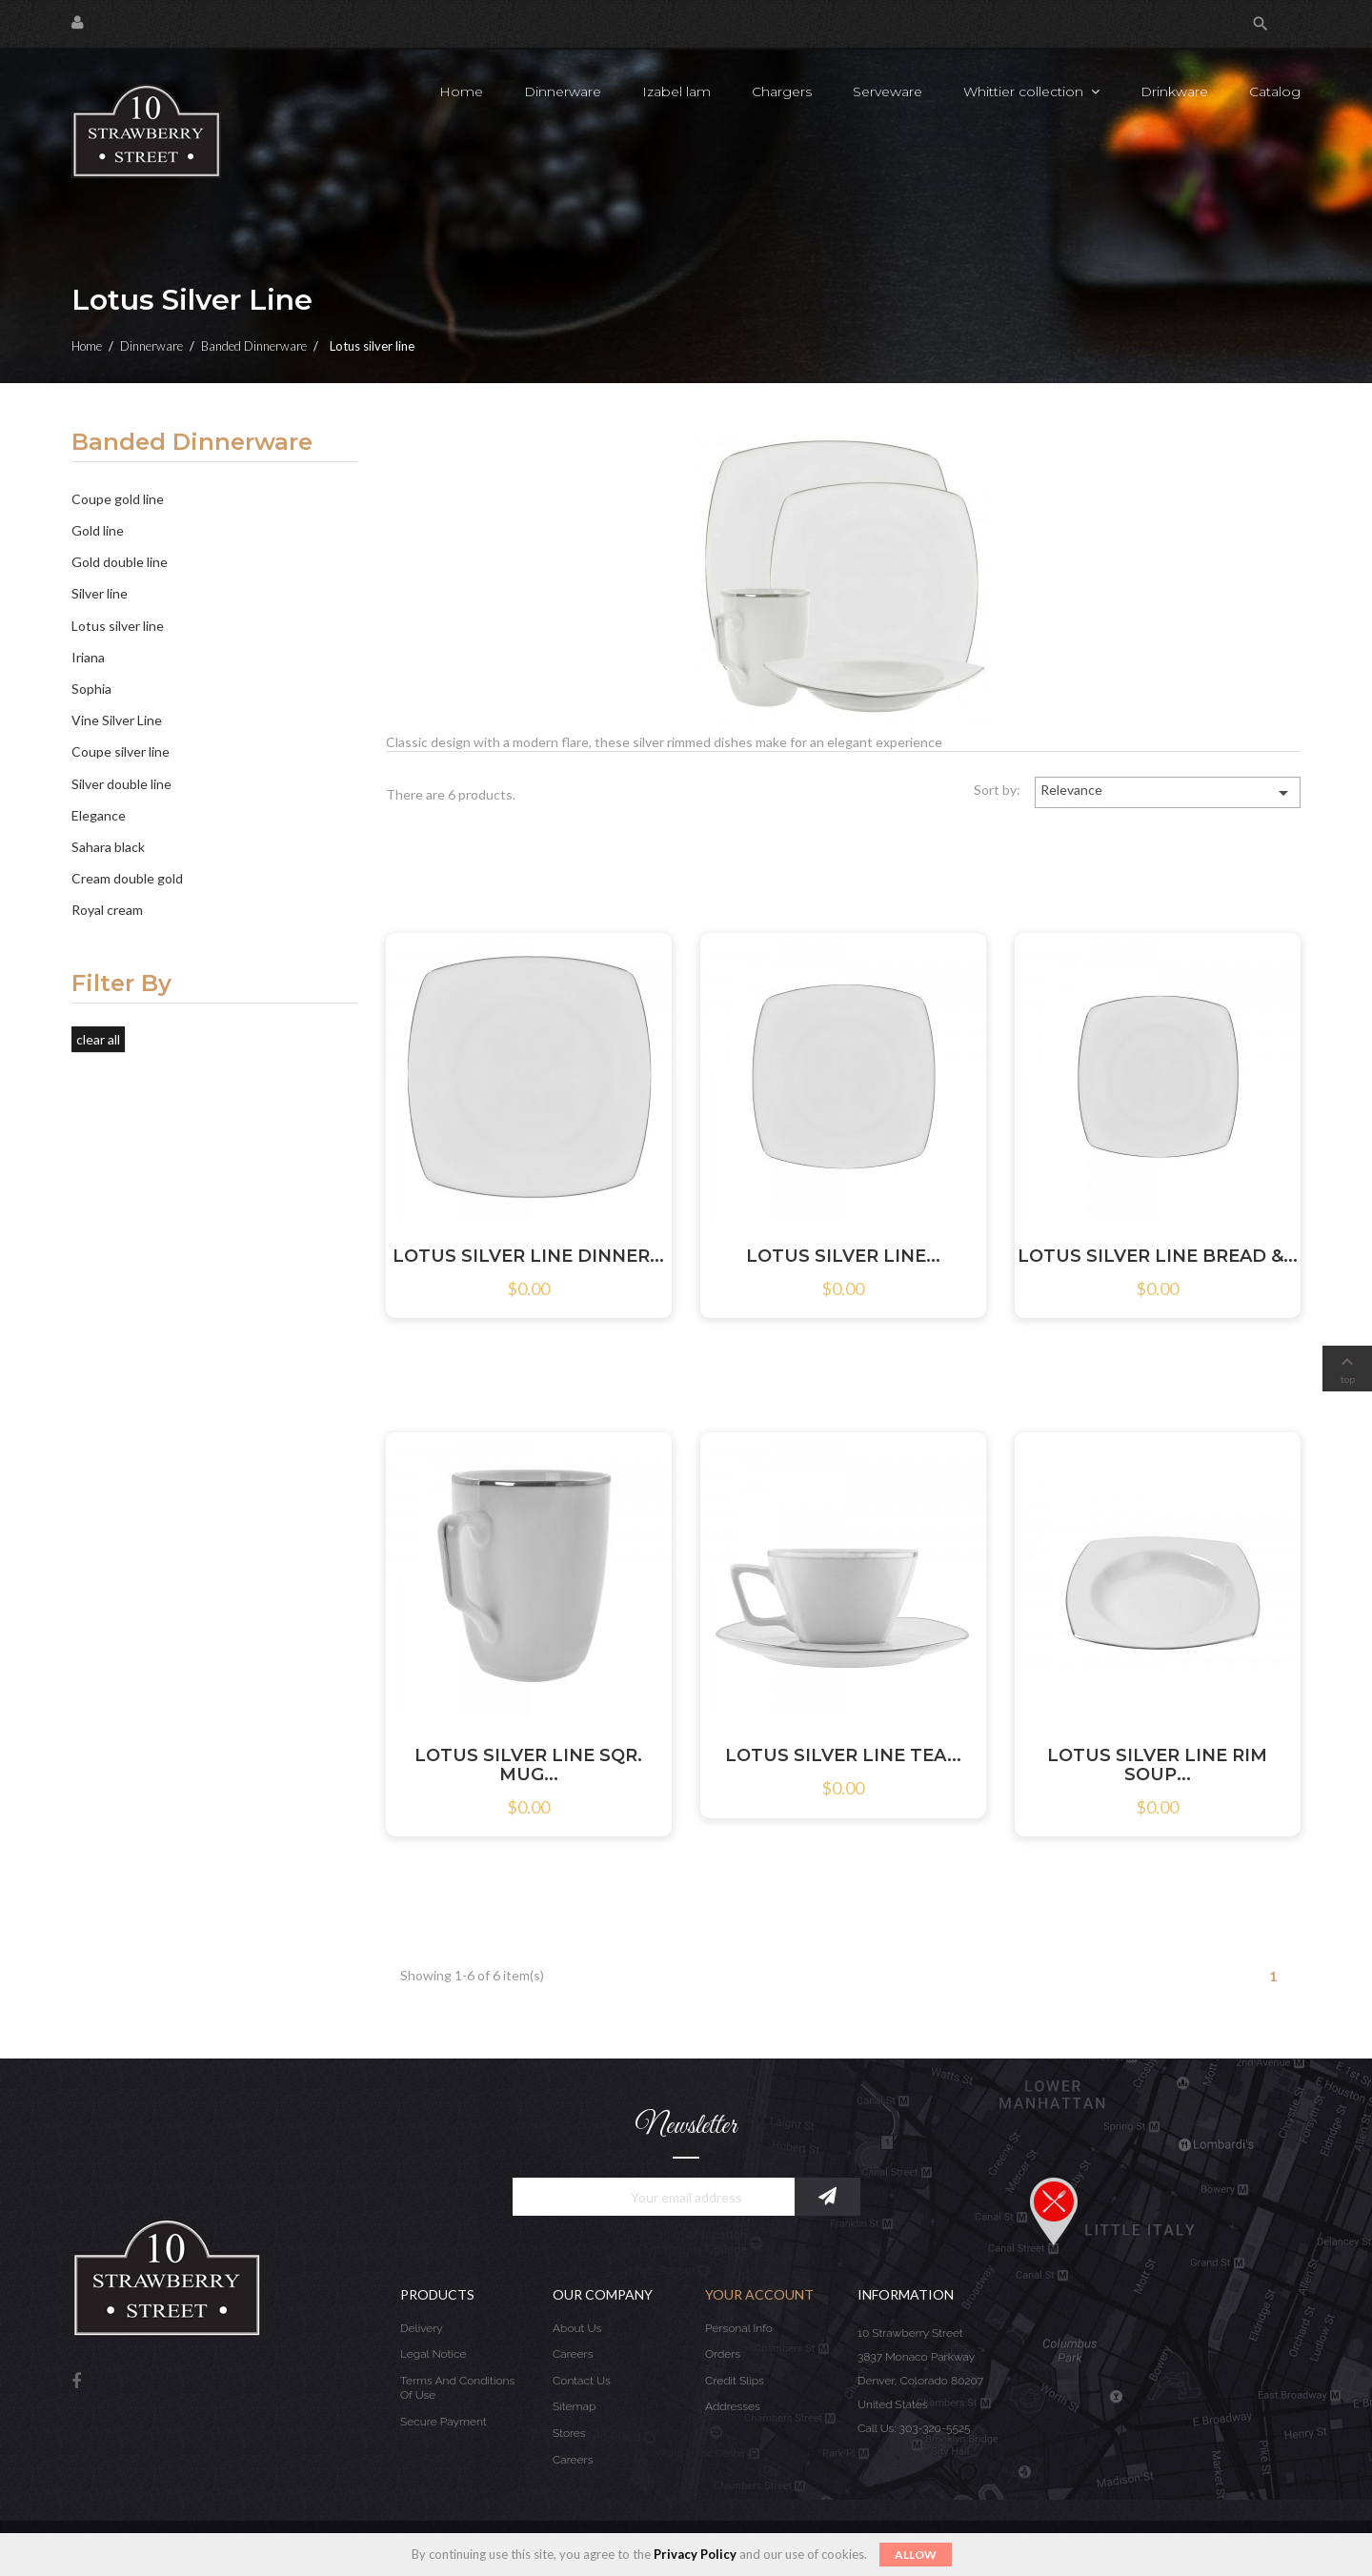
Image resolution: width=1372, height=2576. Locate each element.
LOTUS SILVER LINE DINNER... (528, 1256)
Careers (573, 2354)
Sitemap (574, 2406)
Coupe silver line (120, 751)
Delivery (421, 2328)
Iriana (88, 657)
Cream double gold (127, 878)
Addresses (732, 2406)
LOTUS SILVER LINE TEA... (843, 1755)
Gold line (97, 530)
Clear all (98, 1039)
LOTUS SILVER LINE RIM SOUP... (1157, 1765)
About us (577, 2328)
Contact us (582, 2380)
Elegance (98, 815)
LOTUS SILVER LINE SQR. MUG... (528, 1765)
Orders (722, 2354)
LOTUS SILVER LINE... (843, 1256)
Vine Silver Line (116, 720)
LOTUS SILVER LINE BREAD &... (1158, 1256)
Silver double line (121, 784)
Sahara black (108, 847)
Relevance (1167, 792)
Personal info (739, 2328)
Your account (759, 2294)
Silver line (99, 593)
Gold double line (119, 562)
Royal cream (107, 910)
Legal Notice (433, 2354)
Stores (569, 2433)
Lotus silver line (117, 626)
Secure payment (443, 2421)
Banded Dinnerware (192, 443)
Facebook (76, 2382)
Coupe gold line (117, 499)
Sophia (91, 688)
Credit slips (734, 2380)
